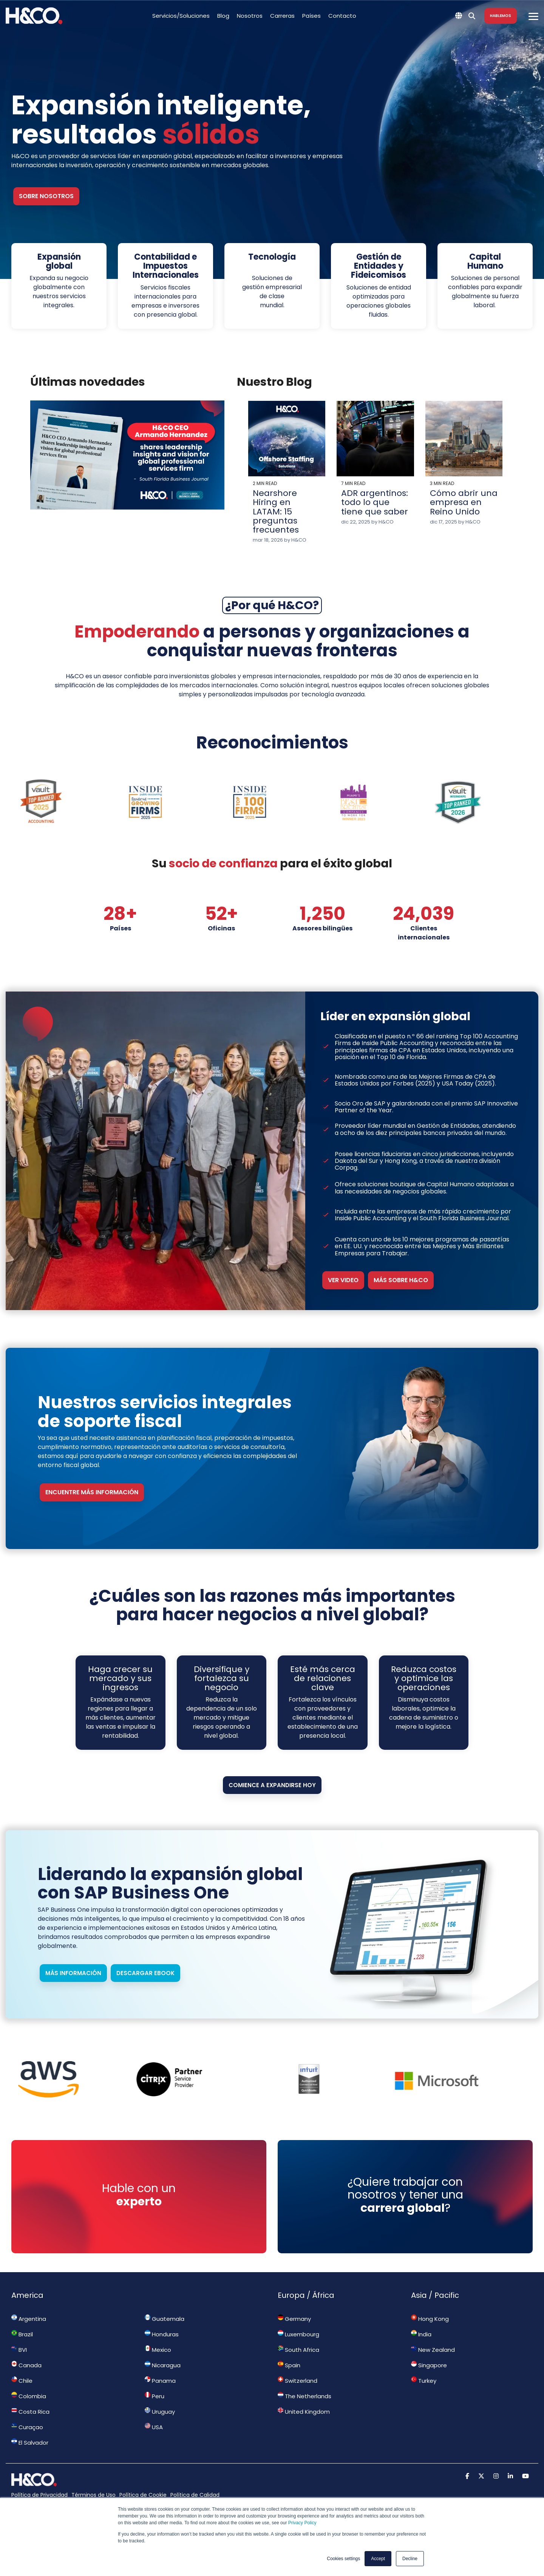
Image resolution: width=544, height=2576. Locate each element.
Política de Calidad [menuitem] (194, 2495)
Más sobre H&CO (401, 1280)
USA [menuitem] (154, 2427)
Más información (73, 1973)
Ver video (343, 1280)
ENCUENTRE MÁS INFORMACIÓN (91, 1492)
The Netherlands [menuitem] (304, 2396)
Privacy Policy (302, 2522)
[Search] (472, 16)
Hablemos (500, 15)
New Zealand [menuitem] (433, 2349)
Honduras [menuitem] (162, 2334)
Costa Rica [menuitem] (30, 2411)
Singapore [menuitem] (429, 2365)
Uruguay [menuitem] (160, 2411)
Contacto (342, 16)
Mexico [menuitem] (158, 2349)
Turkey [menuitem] (423, 2380)
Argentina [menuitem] (28, 2318)
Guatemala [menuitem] (164, 2318)
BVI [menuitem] (19, 2349)
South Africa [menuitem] (298, 2349)
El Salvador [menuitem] (29, 2442)
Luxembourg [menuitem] (298, 2334)
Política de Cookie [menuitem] (143, 2495)
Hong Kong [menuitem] (430, 2318)
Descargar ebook (145, 1973)
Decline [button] (409, 2558)
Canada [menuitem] (26, 2365)
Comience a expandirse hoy (272, 1785)
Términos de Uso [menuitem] (93, 2495)
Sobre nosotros (46, 196)
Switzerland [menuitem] (297, 2380)
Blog (223, 16)
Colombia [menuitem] (28, 2396)
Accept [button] (378, 2558)
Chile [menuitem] (21, 2380)
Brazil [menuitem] (22, 2334)
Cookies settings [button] (343, 2558)
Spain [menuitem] (289, 2365)
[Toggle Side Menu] (533, 16)
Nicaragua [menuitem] (163, 2365)
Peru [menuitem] (154, 2396)
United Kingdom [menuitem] (304, 2411)
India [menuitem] (421, 2334)
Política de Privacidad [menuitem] (39, 2495)
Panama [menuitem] (160, 2380)
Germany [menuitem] (294, 2318)
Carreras (282, 16)
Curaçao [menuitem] (27, 2427)
